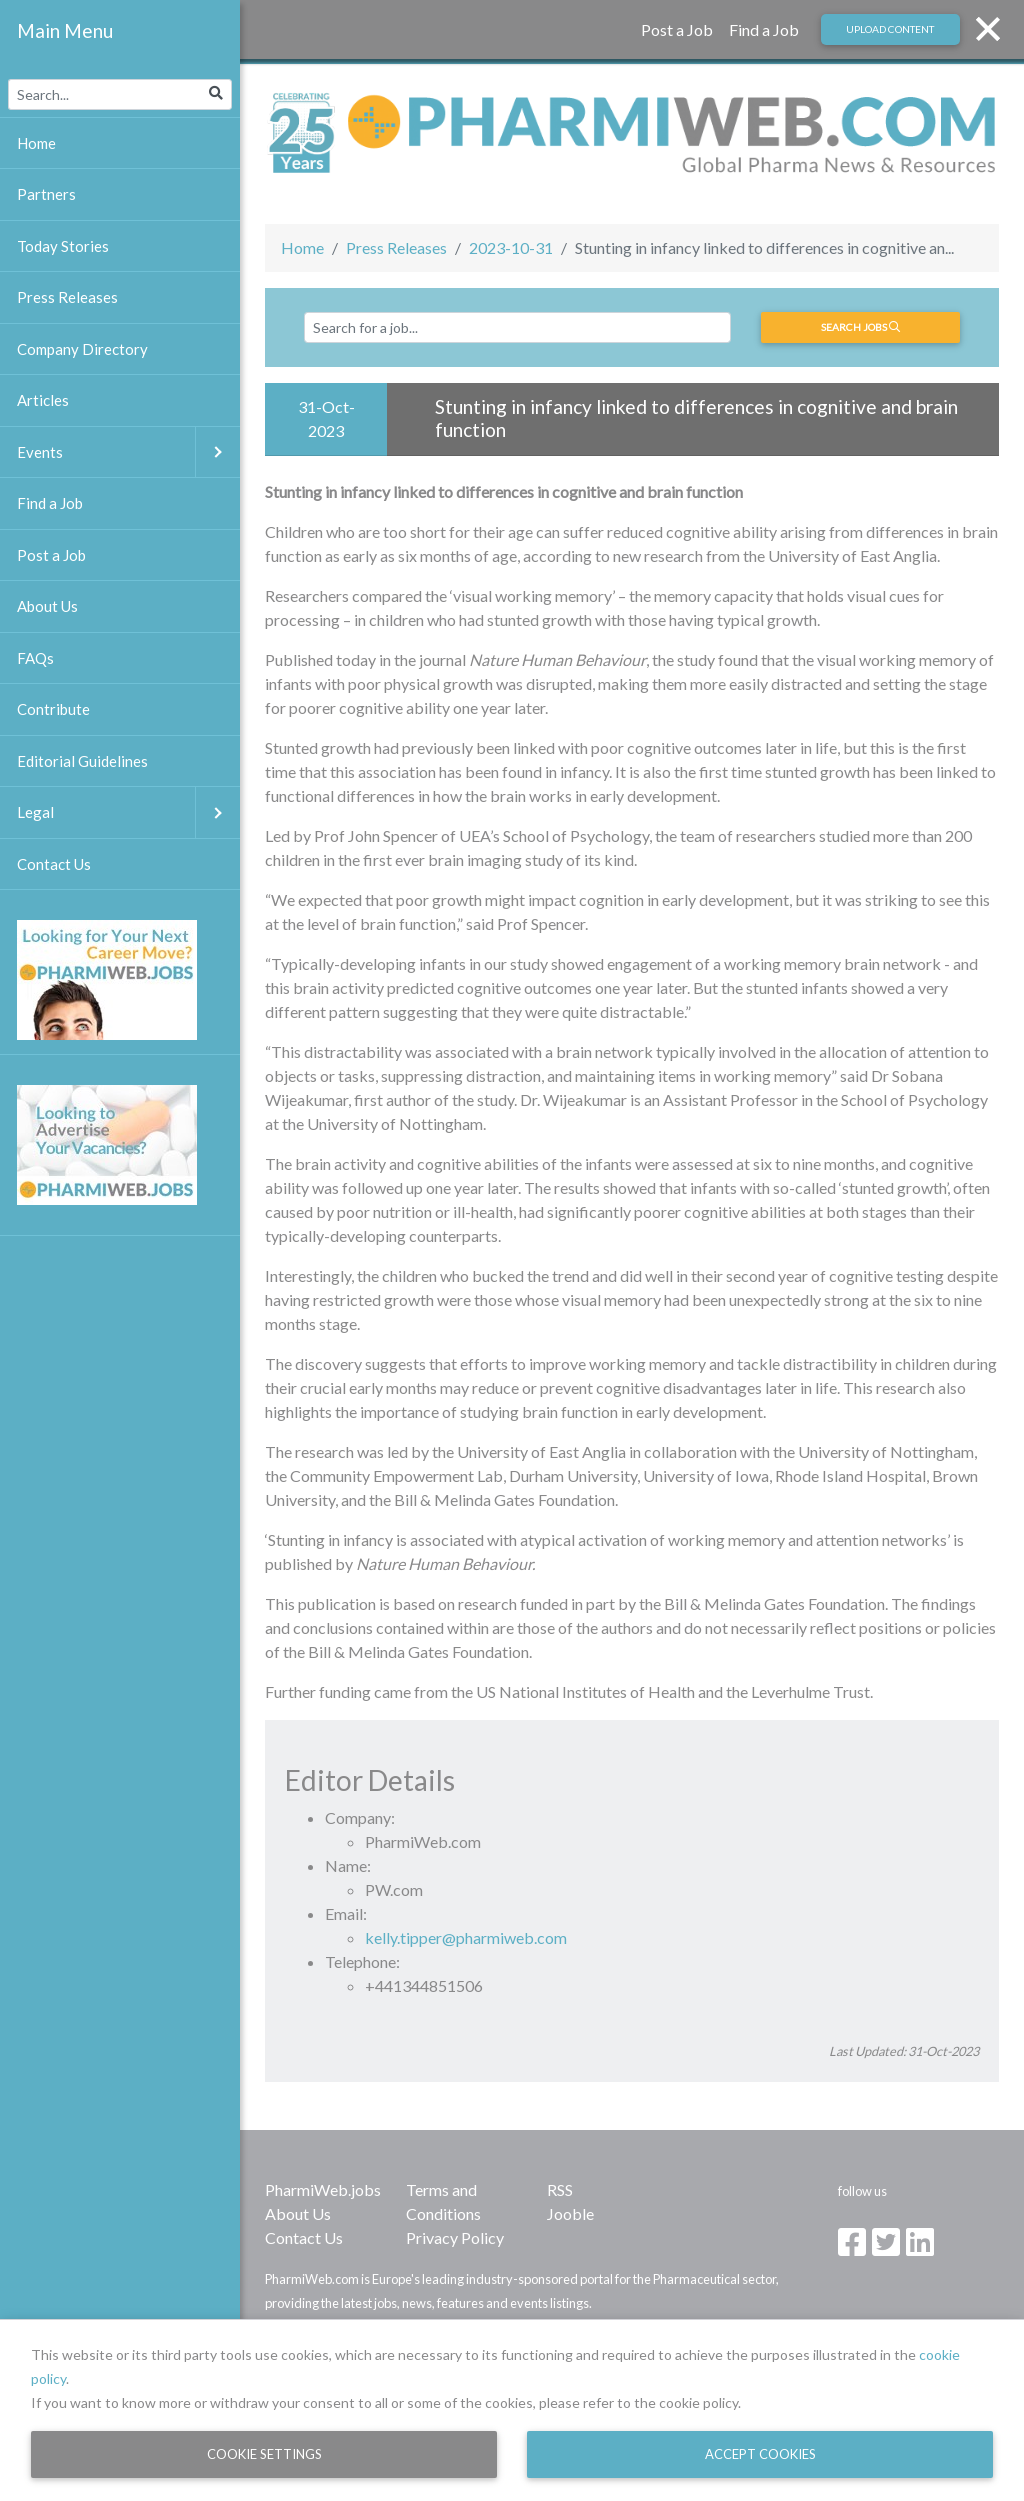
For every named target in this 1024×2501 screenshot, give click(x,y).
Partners (46, 194)
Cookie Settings (264, 2454)
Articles (43, 400)
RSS (560, 2189)
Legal (128, 812)
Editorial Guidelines (82, 761)
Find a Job (764, 29)
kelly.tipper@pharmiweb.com (466, 1937)
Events (128, 452)
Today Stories (63, 246)
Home (302, 247)
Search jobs (860, 327)
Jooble (570, 2213)
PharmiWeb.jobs (323, 2189)
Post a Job (677, 29)
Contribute (53, 709)
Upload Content (890, 29)
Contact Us (304, 2237)
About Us (298, 2213)
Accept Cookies (760, 2454)
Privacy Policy (455, 2237)
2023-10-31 (511, 247)
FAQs (35, 658)
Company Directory (82, 349)
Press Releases (396, 247)
